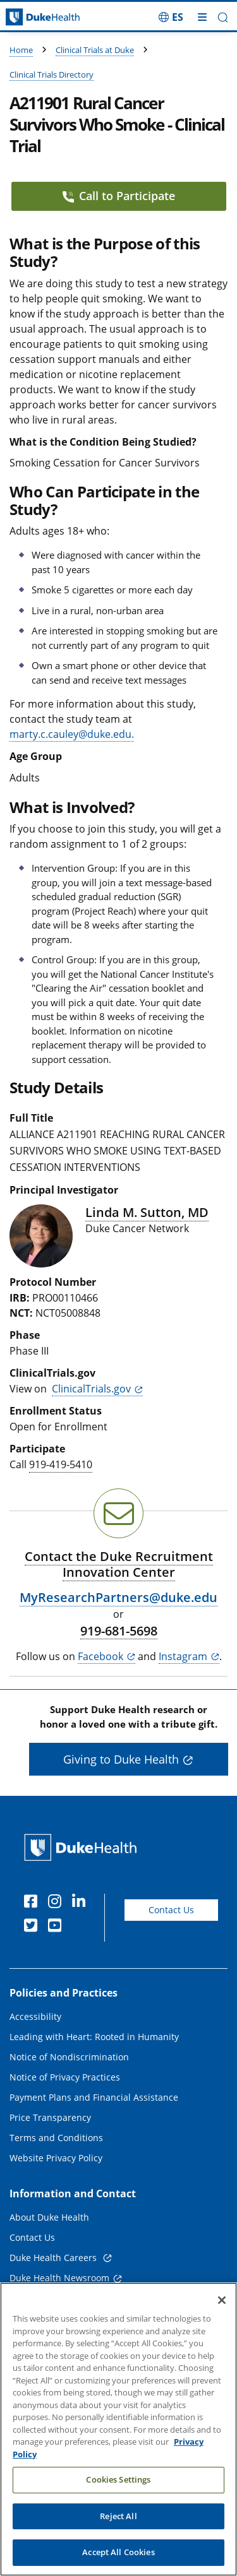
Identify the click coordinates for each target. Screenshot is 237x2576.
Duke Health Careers (54, 2258)
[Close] (222, 2337)
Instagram (183, 1656)
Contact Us (171, 1910)
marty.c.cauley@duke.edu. (71, 734)
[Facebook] (33, 1903)
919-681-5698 (118, 1631)
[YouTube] (57, 1927)
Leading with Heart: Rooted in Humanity (94, 2037)
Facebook (100, 1656)
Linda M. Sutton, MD (147, 1212)
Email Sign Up (38, 2299)
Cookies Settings (118, 2516)
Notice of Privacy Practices (64, 2077)
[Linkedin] (81, 1903)
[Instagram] (57, 1903)
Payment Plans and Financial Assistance (93, 2097)
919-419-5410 (60, 1464)
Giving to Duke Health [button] (121, 1759)
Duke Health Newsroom (59, 2278)
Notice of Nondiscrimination (69, 2057)
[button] (222, 17)
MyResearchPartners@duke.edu (118, 1597)
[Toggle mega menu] (202, 17)
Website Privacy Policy (55, 2158)
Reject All (118, 2553)
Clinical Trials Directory (51, 74)
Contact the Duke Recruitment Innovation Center (119, 1564)
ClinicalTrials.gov (91, 1389)
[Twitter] (33, 1927)
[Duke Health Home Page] (83, 1847)
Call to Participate (119, 195)
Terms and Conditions (56, 2138)
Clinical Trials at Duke (95, 50)
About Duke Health (49, 2217)
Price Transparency (50, 2117)
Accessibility (35, 2016)
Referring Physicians (52, 2319)
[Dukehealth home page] (29, 17)
